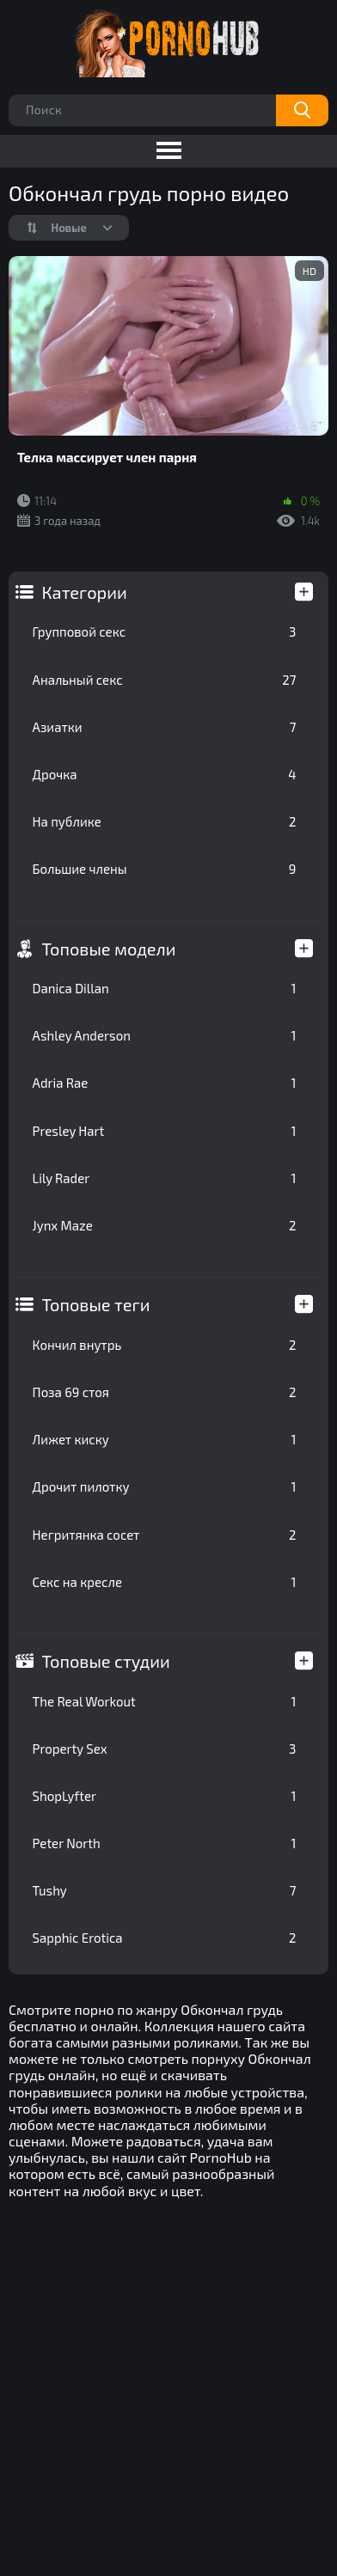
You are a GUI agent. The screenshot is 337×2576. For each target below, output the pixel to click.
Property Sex (165, 1748)
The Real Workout (165, 1701)
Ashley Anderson (165, 1035)
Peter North (165, 1843)
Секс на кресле (165, 1582)
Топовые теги (96, 1304)
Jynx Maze (165, 1225)
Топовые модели (109, 948)
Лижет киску (165, 1439)
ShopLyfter (165, 1796)
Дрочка (165, 774)
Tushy (165, 1890)
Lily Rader (165, 1178)
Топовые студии (106, 1661)
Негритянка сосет (165, 1534)
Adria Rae (165, 1082)
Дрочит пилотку (165, 1486)
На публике (165, 821)
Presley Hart (165, 1130)
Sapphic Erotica (165, 1937)
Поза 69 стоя (165, 1392)
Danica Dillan (165, 988)
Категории (84, 592)
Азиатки (165, 727)
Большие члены (165, 868)
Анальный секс (165, 679)
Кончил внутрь (165, 1344)
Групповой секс (165, 631)
